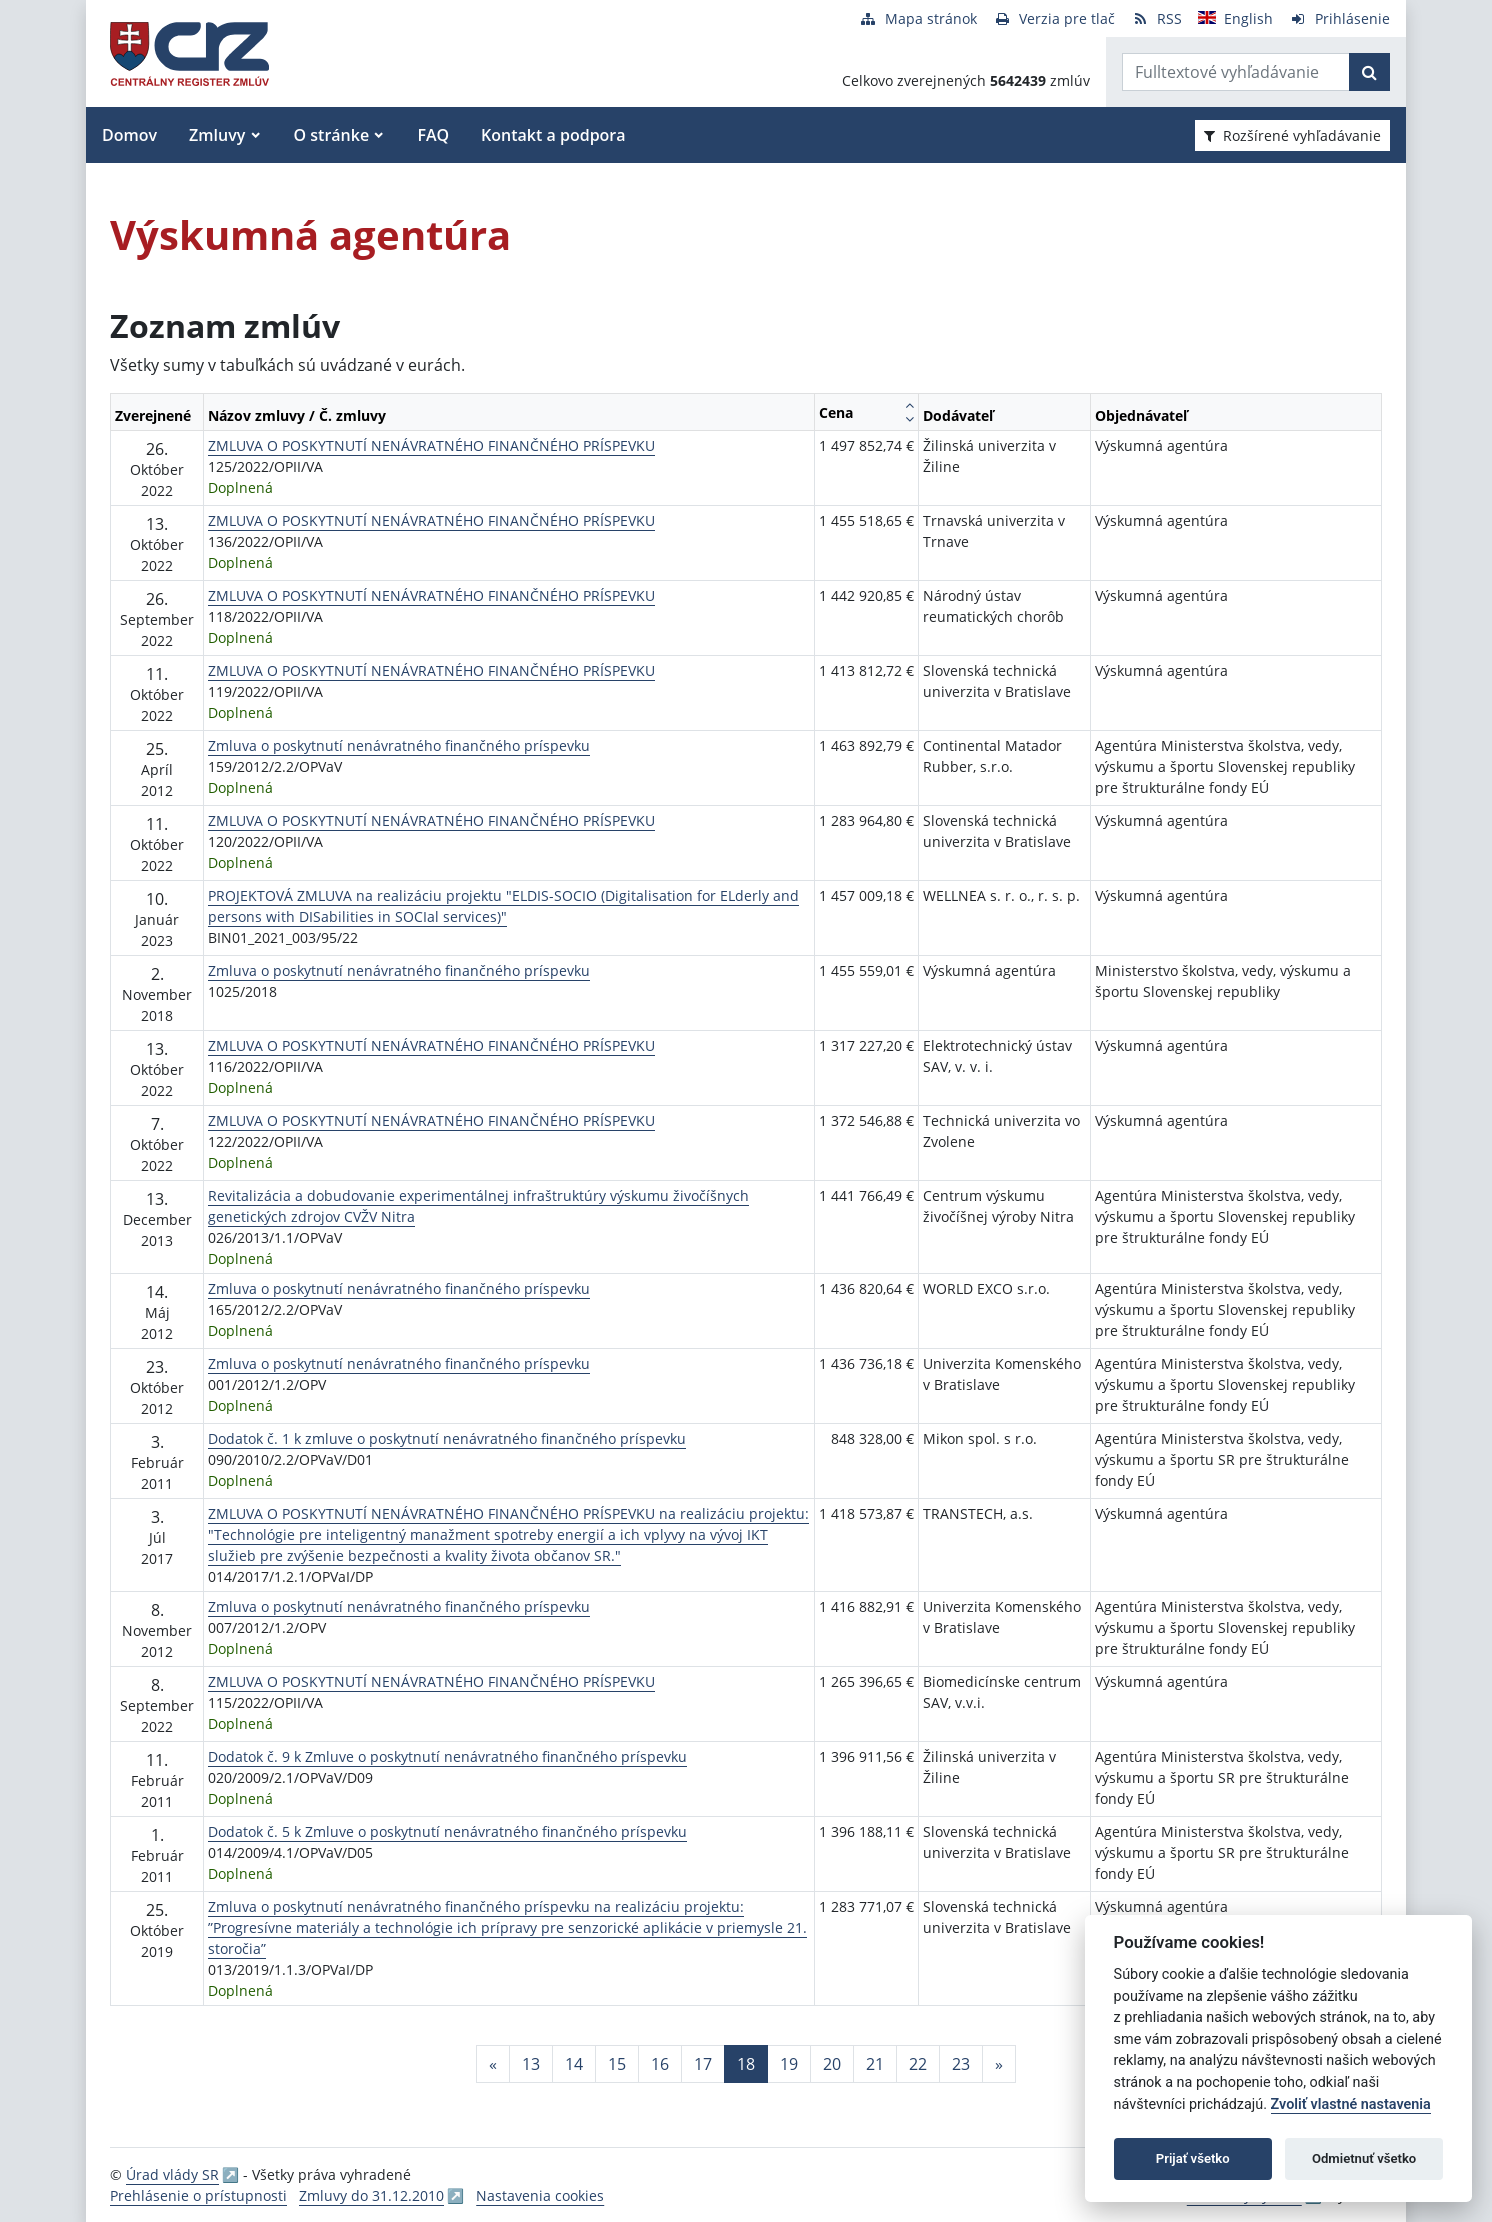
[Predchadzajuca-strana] (493, 2064)
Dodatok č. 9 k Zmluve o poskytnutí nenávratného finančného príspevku (447, 1756)
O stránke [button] (332, 135)
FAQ (433, 135)
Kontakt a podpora (553, 135)
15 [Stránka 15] (617, 2064)
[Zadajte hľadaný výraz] (1236, 72)
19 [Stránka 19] (789, 2064)
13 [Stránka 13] (531, 2064)
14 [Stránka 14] (574, 2064)
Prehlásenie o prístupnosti (198, 2195)
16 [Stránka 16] (660, 2064)
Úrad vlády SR (172, 2174)
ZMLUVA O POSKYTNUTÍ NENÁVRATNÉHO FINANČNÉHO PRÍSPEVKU (431, 445)
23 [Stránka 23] (961, 2064)
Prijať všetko (1193, 2158)
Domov (129, 135)
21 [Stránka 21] (875, 2064)
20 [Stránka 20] (832, 2064)
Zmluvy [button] (217, 135)
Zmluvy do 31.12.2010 (371, 2195)
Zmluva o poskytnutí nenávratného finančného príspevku (399, 745)
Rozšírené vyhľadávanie (1292, 135)
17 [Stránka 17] (703, 2064)
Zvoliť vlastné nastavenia (1351, 2104)
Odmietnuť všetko (1364, 2158)
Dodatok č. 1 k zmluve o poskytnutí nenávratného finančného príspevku (447, 1438)
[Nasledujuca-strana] (999, 2064)
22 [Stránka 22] (918, 2064)
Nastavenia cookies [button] (540, 2195)
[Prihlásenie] (1339, 18)
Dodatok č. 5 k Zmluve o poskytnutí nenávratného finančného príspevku (447, 1831)
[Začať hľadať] (1369, 72)
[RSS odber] (1156, 18)
